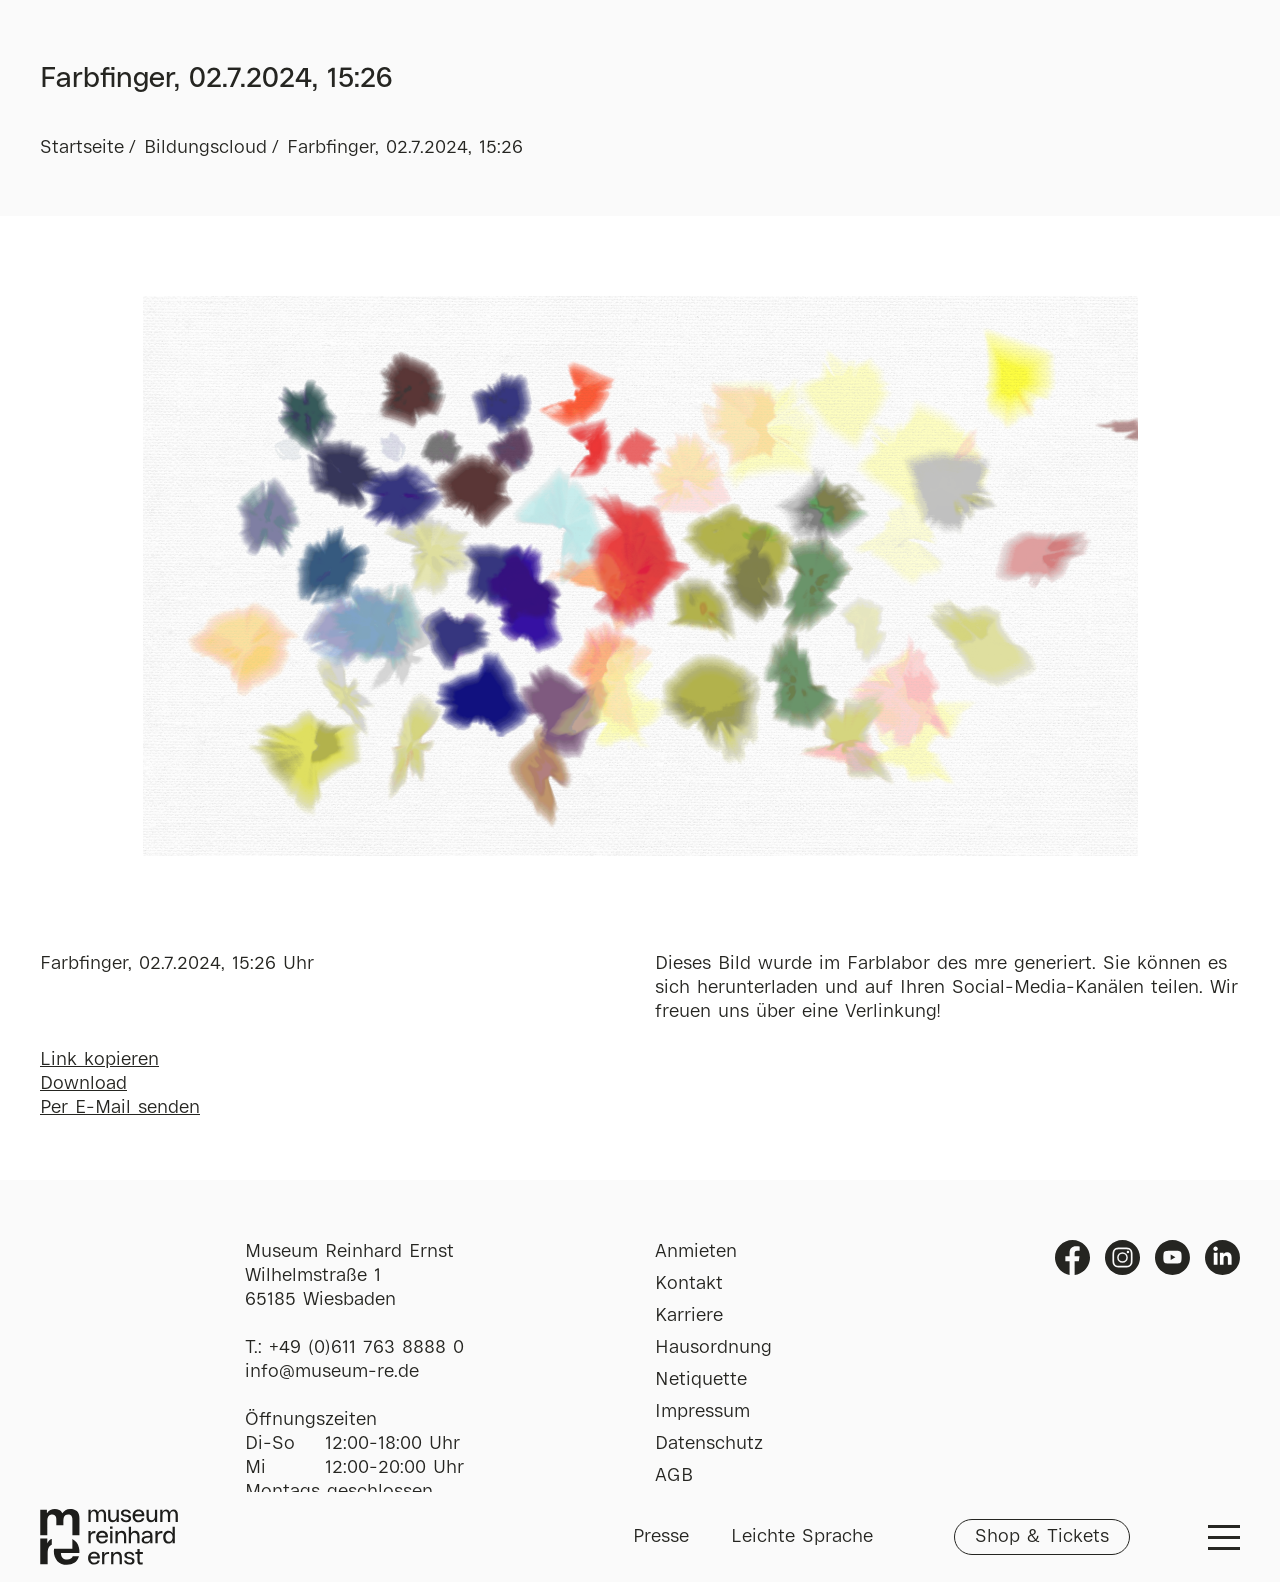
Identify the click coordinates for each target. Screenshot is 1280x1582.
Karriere (689, 1316)
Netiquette (701, 1380)
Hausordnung (713, 1348)
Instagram (1122, 1257)
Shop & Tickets (1042, 1537)
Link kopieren (99, 1060)
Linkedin (1222, 1257)
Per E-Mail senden (120, 1108)
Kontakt (689, 1284)
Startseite (82, 148)
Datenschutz (709, 1444)
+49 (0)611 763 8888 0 (366, 1348)
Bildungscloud (205, 148)
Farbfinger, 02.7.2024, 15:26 (405, 148)
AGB (674, 1476)
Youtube (1172, 1257)
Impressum (702, 1412)
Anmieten (696, 1252)
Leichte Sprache (802, 1537)
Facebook (1072, 1257)
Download (83, 1084)
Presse (661, 1537)
